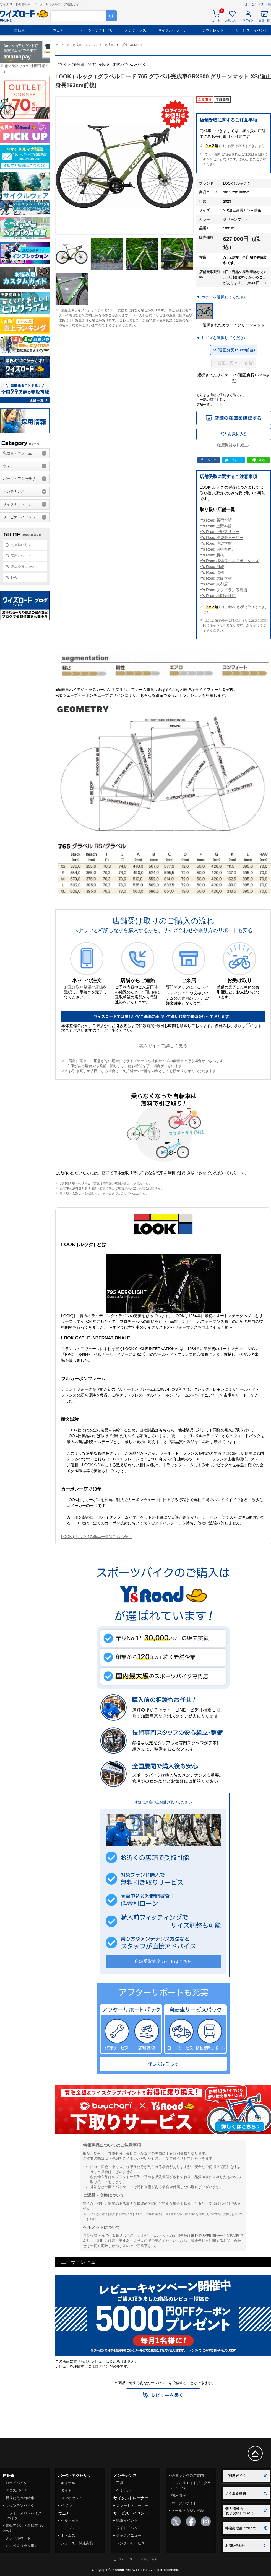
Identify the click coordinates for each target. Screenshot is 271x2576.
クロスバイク (16, 2490)
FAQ (14, 577)
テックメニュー (128, 2535)
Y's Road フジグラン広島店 (223, 590)
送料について (21, 556)
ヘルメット (70, 2520)
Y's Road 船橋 (212, 572)
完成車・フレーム (17, 453)
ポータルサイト (184, 2503)
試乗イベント (127, 2520)
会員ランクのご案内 (187, 2475)
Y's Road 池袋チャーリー (221, 537)
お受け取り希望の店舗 (83, 987)
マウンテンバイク (20, 2505)
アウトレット (213, 30)
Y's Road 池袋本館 (216, 543)
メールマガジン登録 (187, 2510)
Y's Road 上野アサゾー (219, 532)
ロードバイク (16, 2483)
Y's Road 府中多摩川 (218, 549)
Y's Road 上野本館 (216, 526)
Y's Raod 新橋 (212, 555)
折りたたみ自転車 (20, 2498)
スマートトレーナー (132, 2505)
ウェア (58, 30)
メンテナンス (135, 30)
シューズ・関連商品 (77, 2543)
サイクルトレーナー (174, 30)
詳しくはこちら (163, 2063)
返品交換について (24, 567)
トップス (68, 2528)
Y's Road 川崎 (212, 566)
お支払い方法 (21, 545)
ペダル (66, 2505)
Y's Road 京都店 (214, 584)
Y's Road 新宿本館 (216, 520)
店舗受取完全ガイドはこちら (163, 1961)
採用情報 (178, 2495)
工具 (119, 2483)
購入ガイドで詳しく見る (163, 1045)
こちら (218, 404)
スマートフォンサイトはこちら (138, 2559)
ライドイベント (128, 2528)
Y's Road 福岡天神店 (218, 595)
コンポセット (71, 2498)
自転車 (19, 30)
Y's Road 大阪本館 (216, 578)
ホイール (68, 2483)
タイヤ (66, 2490)
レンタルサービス (130, 2543)
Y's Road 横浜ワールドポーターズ (229, 561)
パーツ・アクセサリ (97, 30)
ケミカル (123, 2490)
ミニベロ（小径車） (22, 2546)
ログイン (102, 2366)
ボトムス (68, 2535)
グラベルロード (18, 2538)
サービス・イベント (252, 30)
